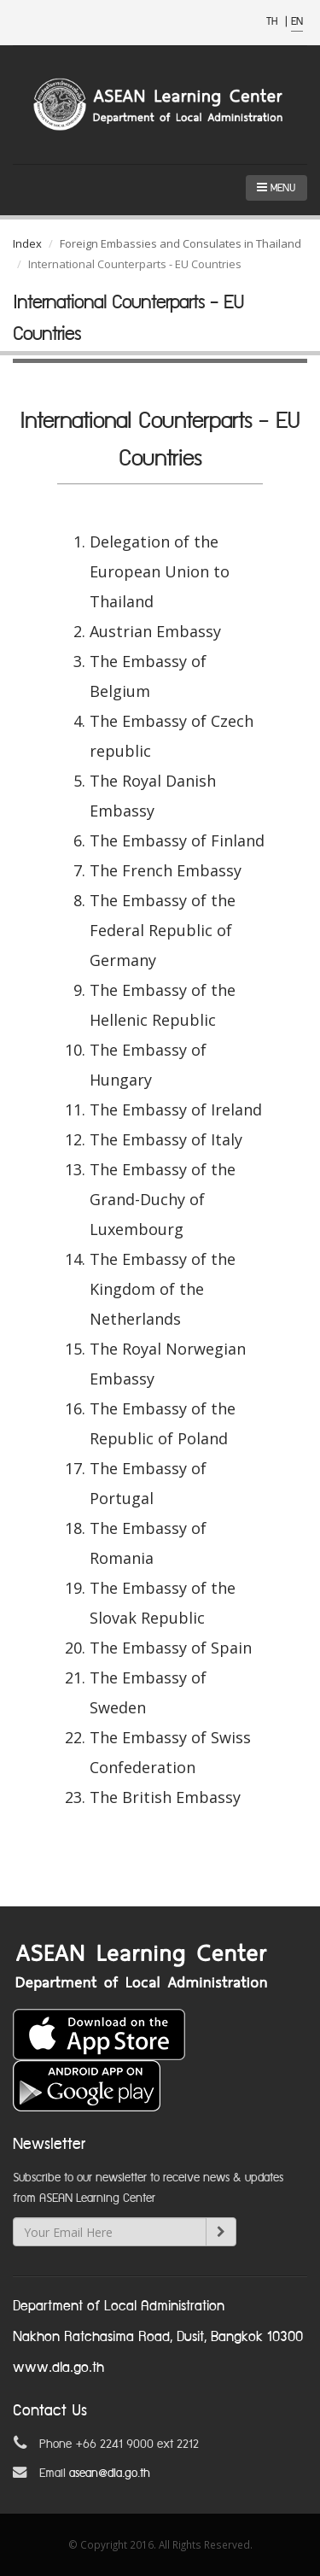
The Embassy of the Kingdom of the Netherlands (163, 1289)
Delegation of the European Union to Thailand (160, 571)
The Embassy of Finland (177, 840)
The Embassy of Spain (171, 1647)
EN (297, 22)
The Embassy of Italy (166, 1139)
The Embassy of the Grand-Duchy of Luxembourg (163, 1199)
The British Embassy (165, 1797)
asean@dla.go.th (109, 2473)
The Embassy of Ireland (176, 1109)
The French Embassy (165, 870)
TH (273, 22)
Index (27, 243)
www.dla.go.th (58, 2368)
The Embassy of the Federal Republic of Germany (163, 930)
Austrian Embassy (155, 631)
